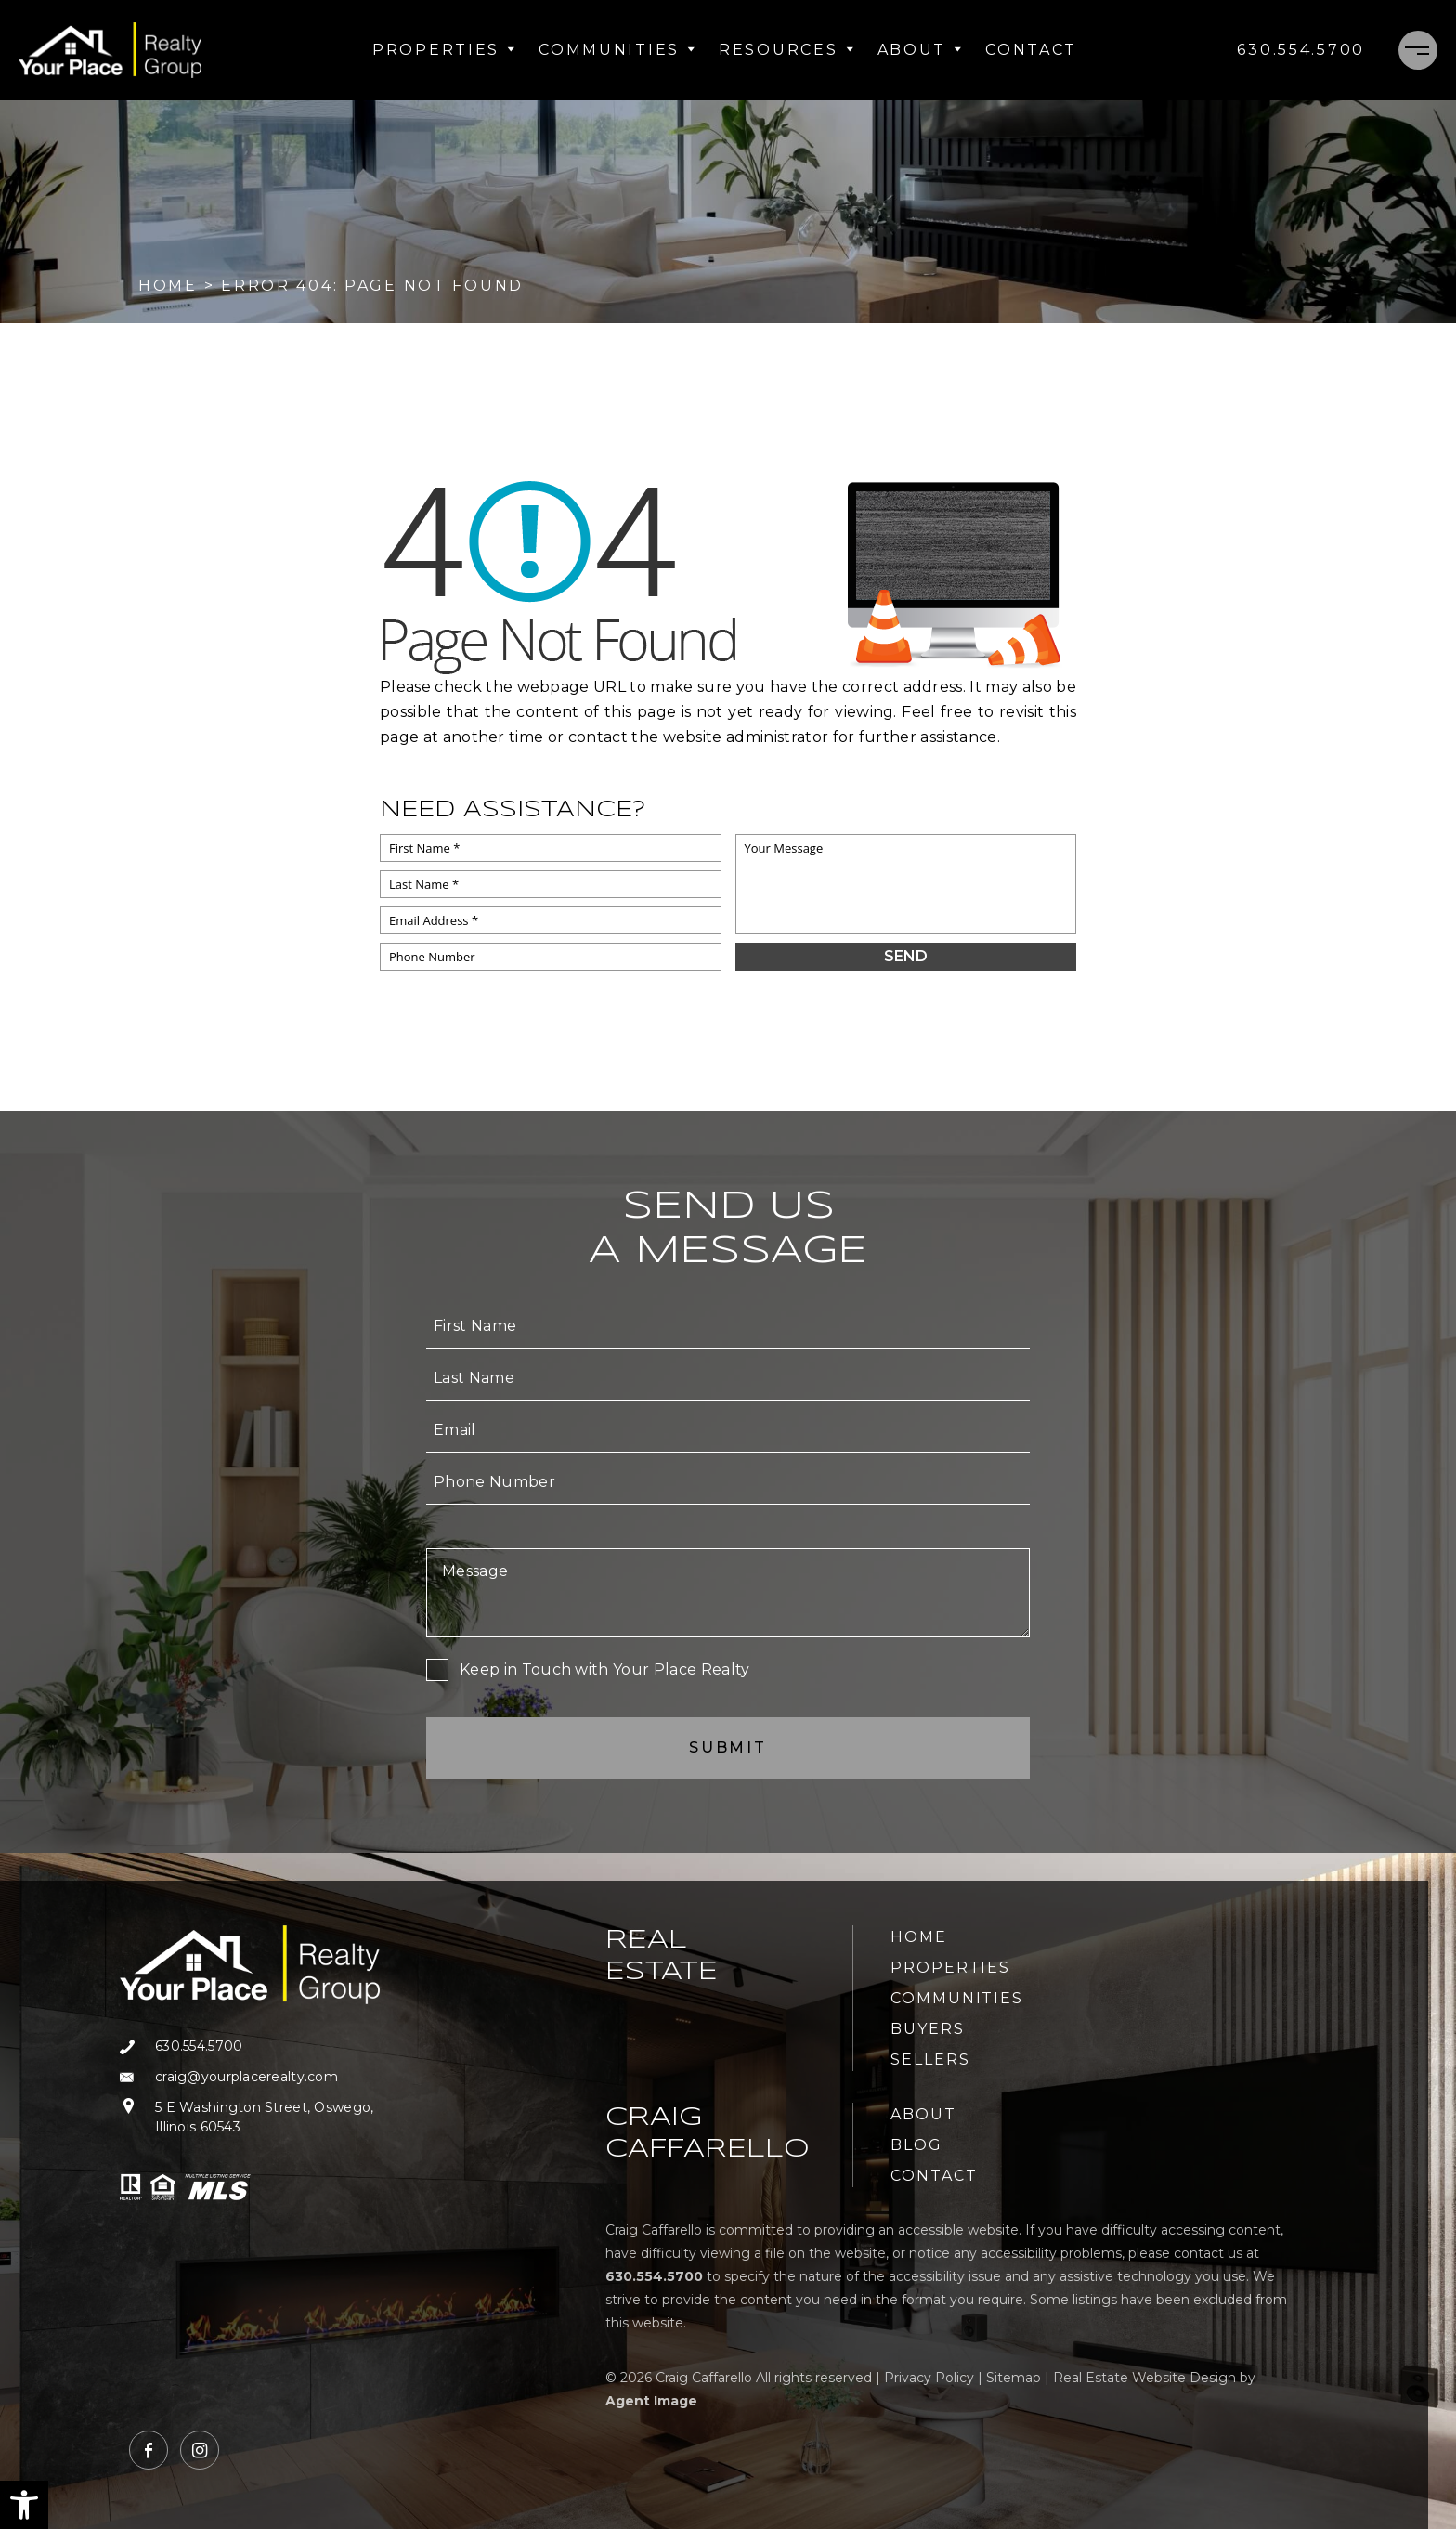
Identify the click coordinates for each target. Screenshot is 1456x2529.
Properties (444, 50)
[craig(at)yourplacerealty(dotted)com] (250, 2077)
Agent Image (651, 2400)
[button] (24, 2505)
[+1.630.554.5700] (1301, 50)
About (921, 50)
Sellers (929, 2059)
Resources (786, 50)
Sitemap (1013, 2377)
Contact (1031, 50)
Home (918, 1937)
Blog (916, 2145)
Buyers (927, 2029)
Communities (617, 50)
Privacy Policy (929, 2377)
